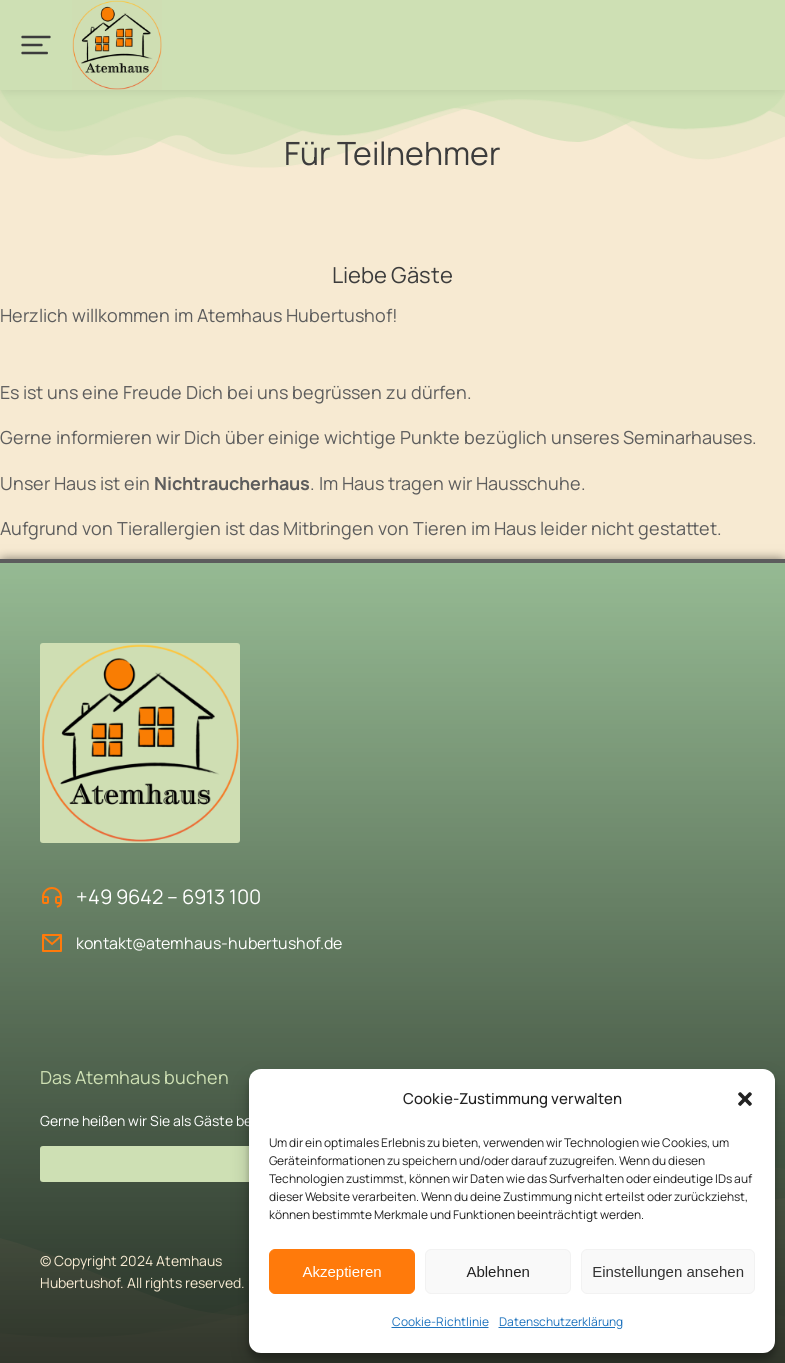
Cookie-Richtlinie (440, 1321)
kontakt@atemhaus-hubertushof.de (209, 943)
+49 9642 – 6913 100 (168, 896)
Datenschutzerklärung (561, 1321)
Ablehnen (497, 1271)
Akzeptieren (341, 1271)
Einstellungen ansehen (668, 1271)
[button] (745, 1099)
